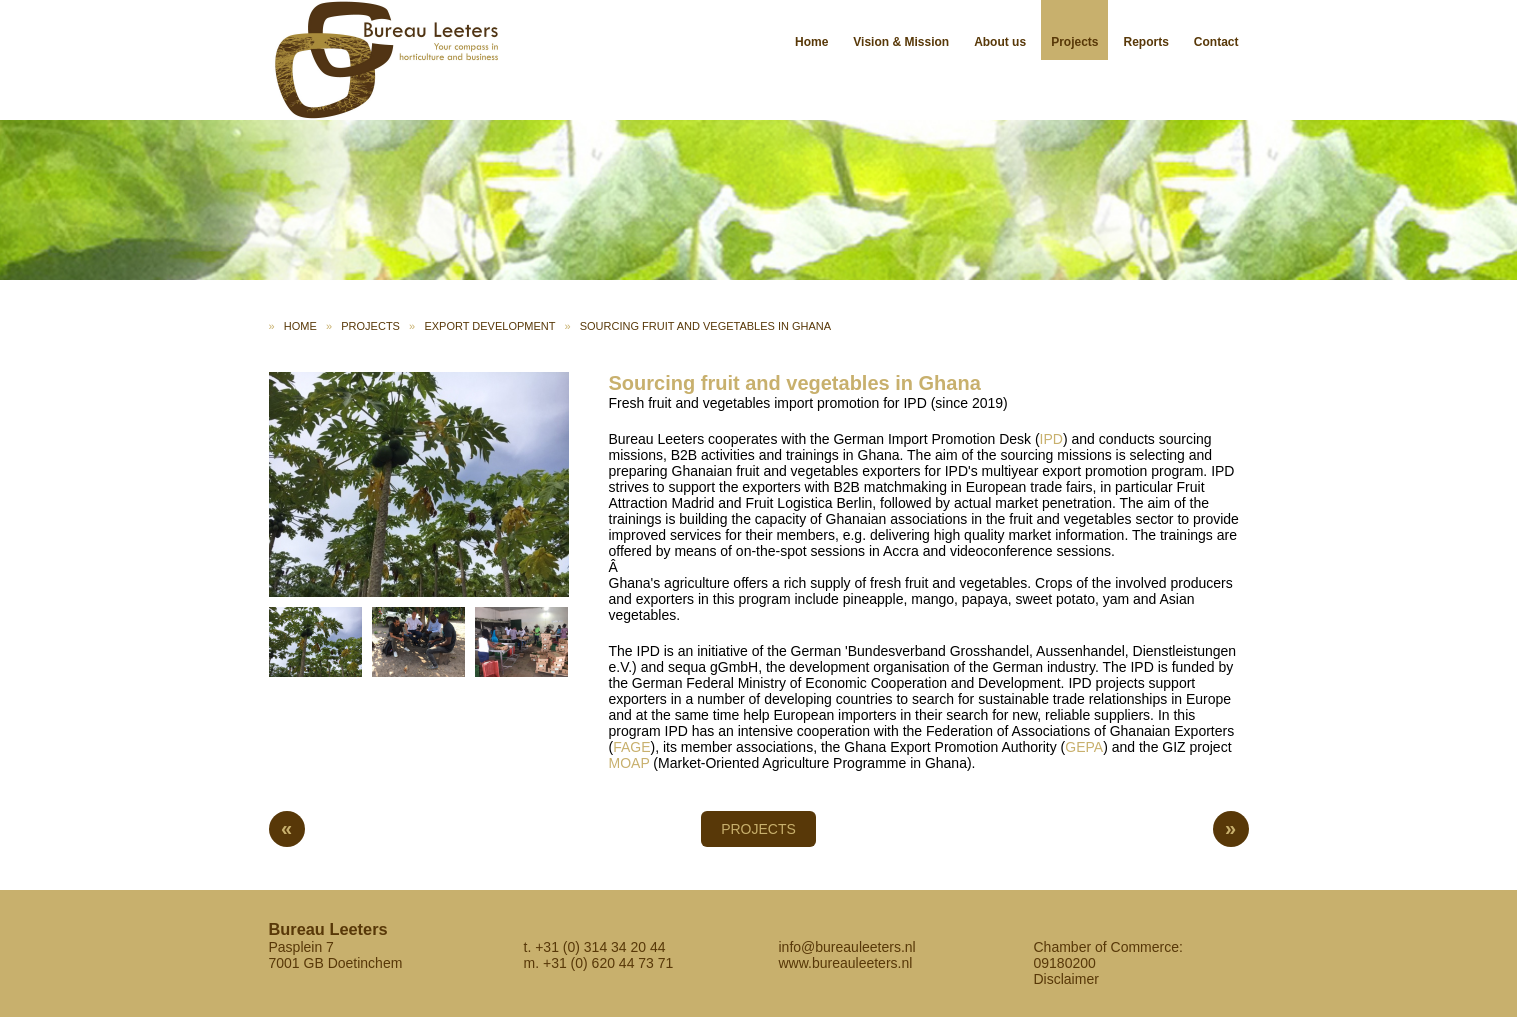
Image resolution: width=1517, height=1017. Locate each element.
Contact (1216, 42)
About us (1000, 42)
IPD (1051, 439)
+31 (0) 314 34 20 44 (600, 947)
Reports (1145, 42)
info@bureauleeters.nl (847, 947)
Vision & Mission (901, 42)
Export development (489, 326)
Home (811, 42)
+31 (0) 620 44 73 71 (608, 963)
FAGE (631, 747)
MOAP (629, 763)
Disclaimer (1066, 979)
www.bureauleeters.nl (846, 963)
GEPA (1084, 747)
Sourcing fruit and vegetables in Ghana (705, 326)
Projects (1074, 42)
